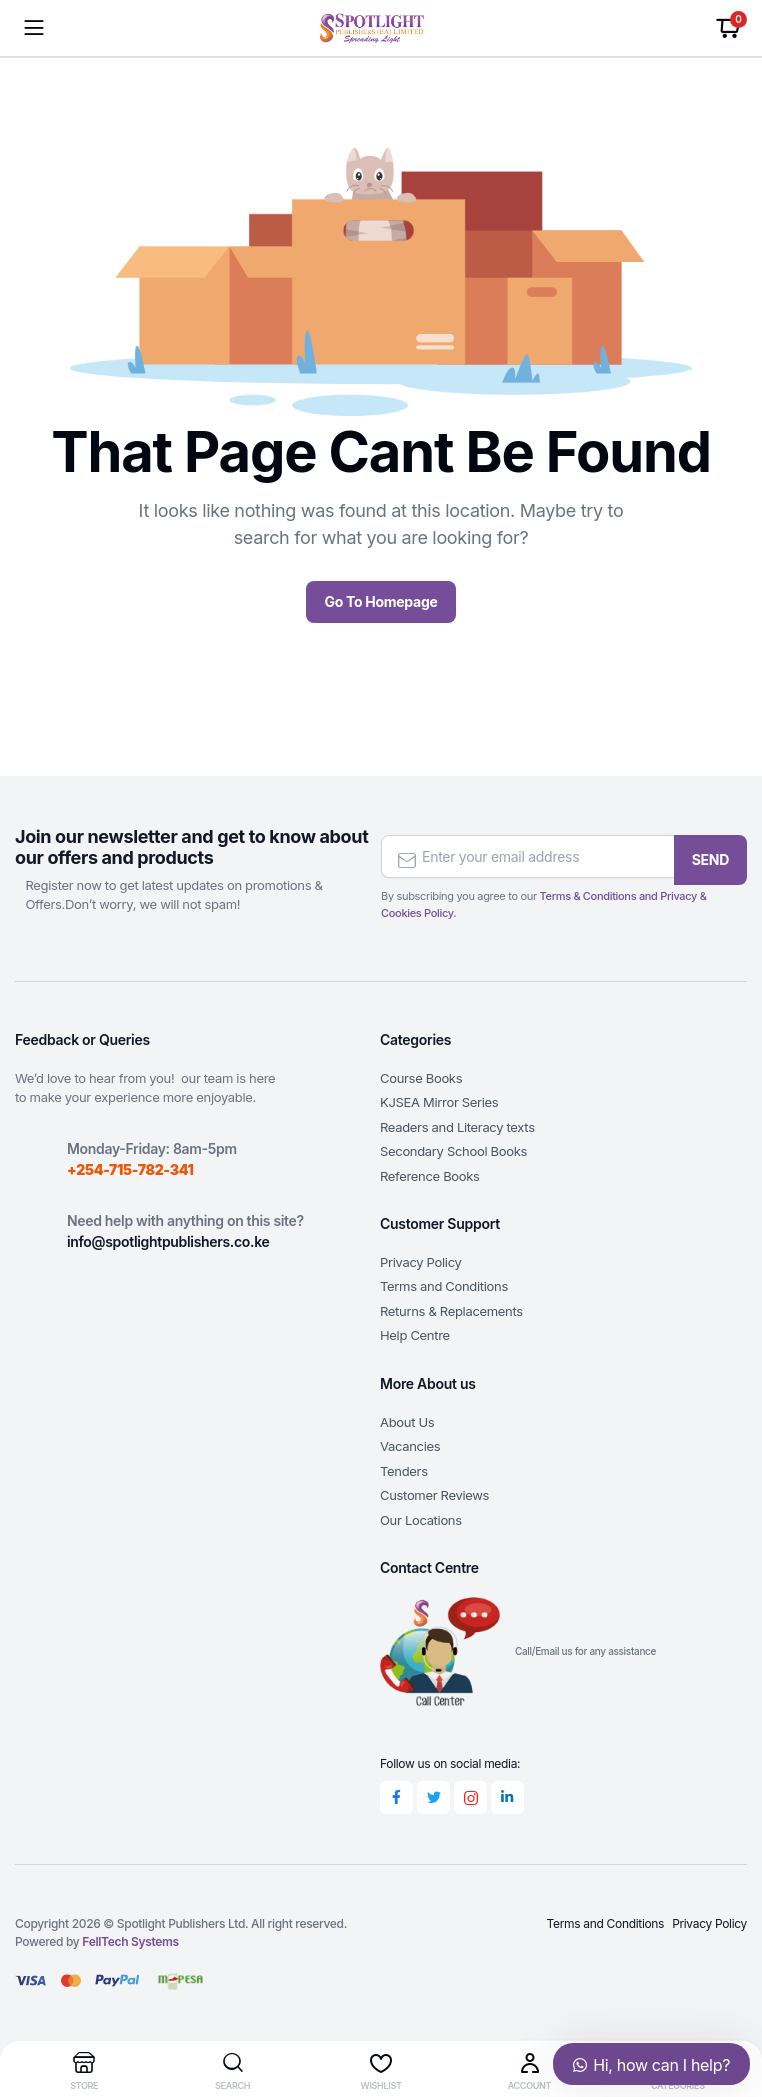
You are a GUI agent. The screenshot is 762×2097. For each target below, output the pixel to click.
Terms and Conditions (444, 1283)
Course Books (421, 1075)
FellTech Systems (130, 1941)
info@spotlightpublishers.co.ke (168, 1238)
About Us (407, 1419)
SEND (710, 853)
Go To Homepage (380, 601)
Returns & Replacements (451, 1308)
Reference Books (430, 1173)
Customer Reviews (434, 1492)
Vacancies (410, 1443)
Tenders (404, 1468)
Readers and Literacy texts (457, 1124)
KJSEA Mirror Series (439, 1099)
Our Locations (421, 1517)
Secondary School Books (453, 1148)
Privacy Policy (420, 1259)
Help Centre (415, 1332)
